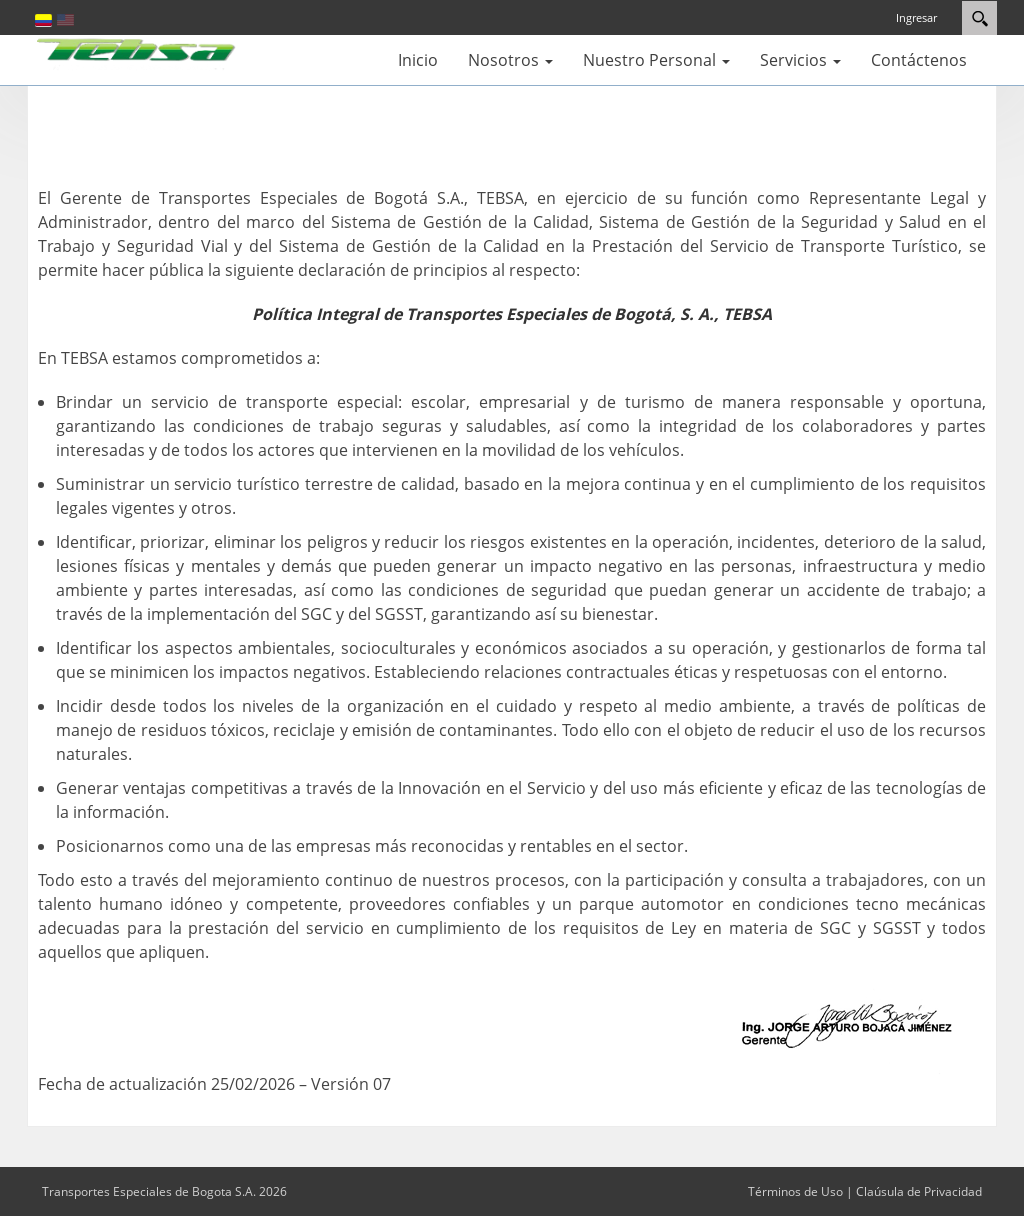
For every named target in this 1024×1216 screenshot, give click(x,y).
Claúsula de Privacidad (919, 1191)
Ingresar (916, 17)
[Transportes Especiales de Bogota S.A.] (137, 52)
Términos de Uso (795, 1191)
